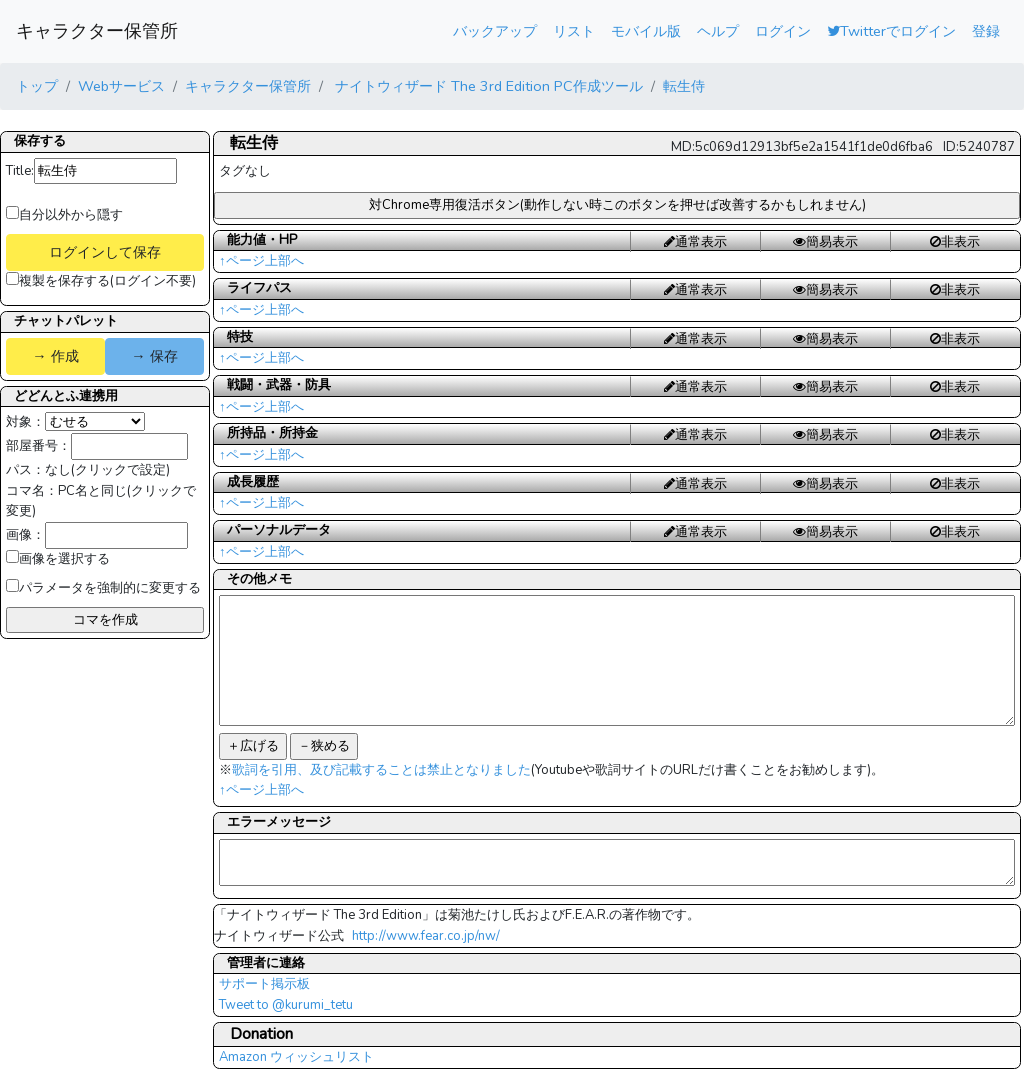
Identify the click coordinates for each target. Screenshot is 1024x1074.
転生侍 (684, 86)
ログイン (783, 31)
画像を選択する (58, 559)
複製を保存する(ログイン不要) (101, 281)
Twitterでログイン (891, 31)
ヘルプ (718, 31)
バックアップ (495, 31)
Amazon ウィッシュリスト (296, 1057)
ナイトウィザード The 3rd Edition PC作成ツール (487, 86)
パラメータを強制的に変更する (103, 588)
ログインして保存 (105, 252)
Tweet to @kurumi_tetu (286, 1005)
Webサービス (121, 86)
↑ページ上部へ (261, 261)
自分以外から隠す (64, 215)
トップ (37, 86)
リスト (574, 31)
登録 (986, 31)
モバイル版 (646, 31)
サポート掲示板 (264, 984)
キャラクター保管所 (97, 31)
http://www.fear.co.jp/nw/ (426, 936)
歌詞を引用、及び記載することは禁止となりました (381, 770)
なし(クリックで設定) (107, 470)
